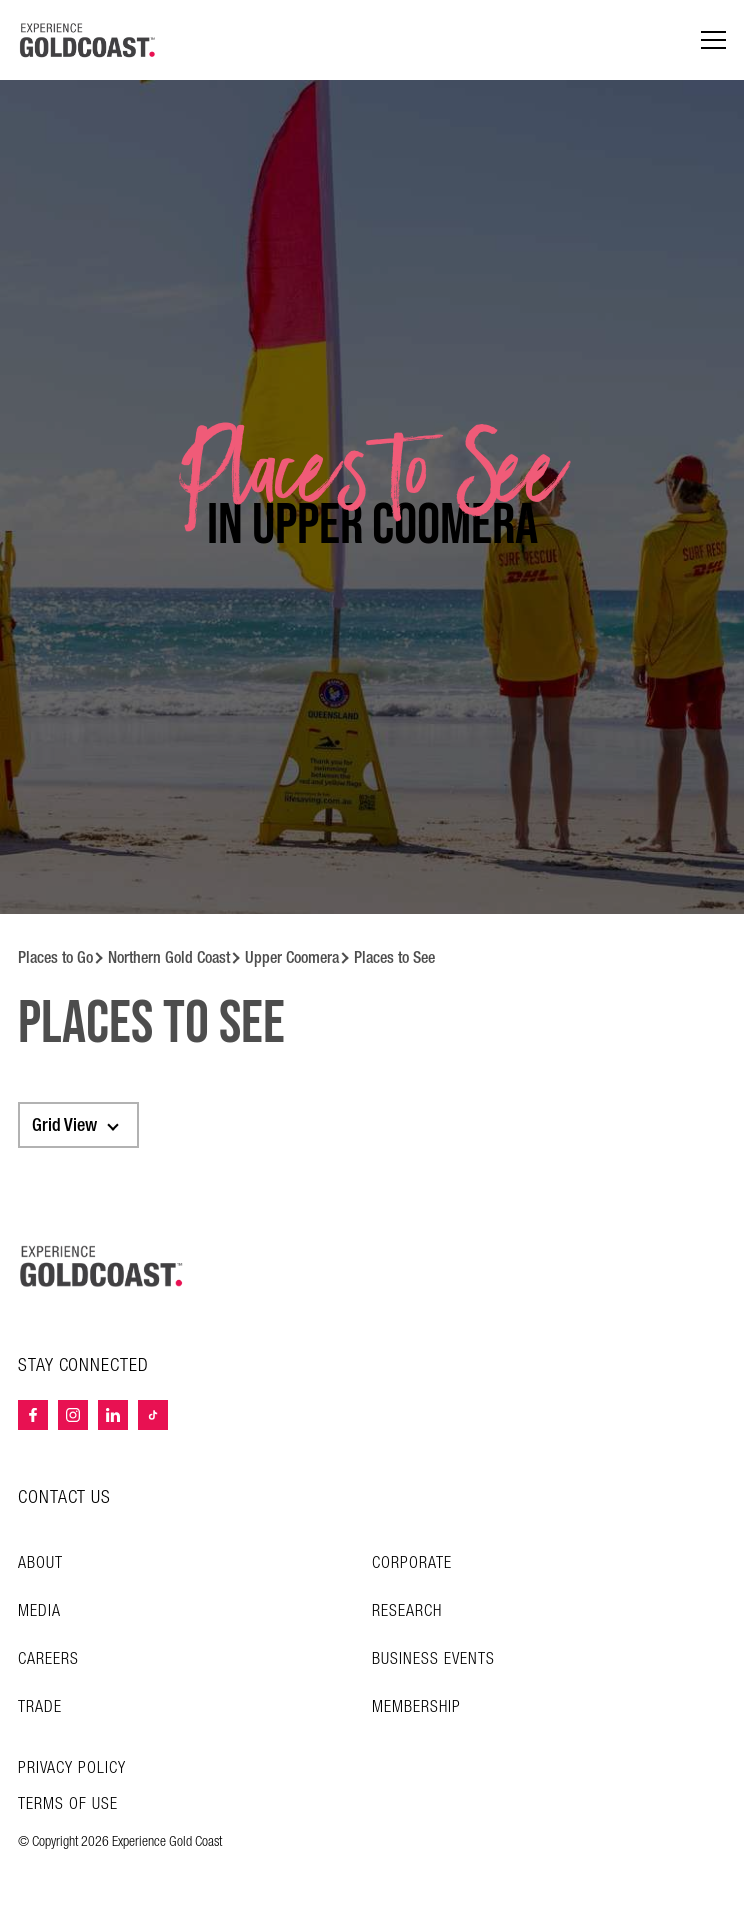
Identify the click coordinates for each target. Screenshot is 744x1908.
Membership (416, 1707)
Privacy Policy (72, 1769)
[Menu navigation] (713, 40)
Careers (48, 1659)
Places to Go (55, 957)
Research (407, 1611)
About (40, 1563)
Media (39, 1611)
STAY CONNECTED (83, 1366)
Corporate (412, 1563)
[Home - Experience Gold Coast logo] (88, 40)
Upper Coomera (292, 957)
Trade (40, 1707)
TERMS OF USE (68, 1805)
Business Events (433, 1659)
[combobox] (78, 1125)
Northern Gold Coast (169, 957)
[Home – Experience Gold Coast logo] (102, 1266)
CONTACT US (64, 1497)
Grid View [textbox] (64, 1125)
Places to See (394, 957)
